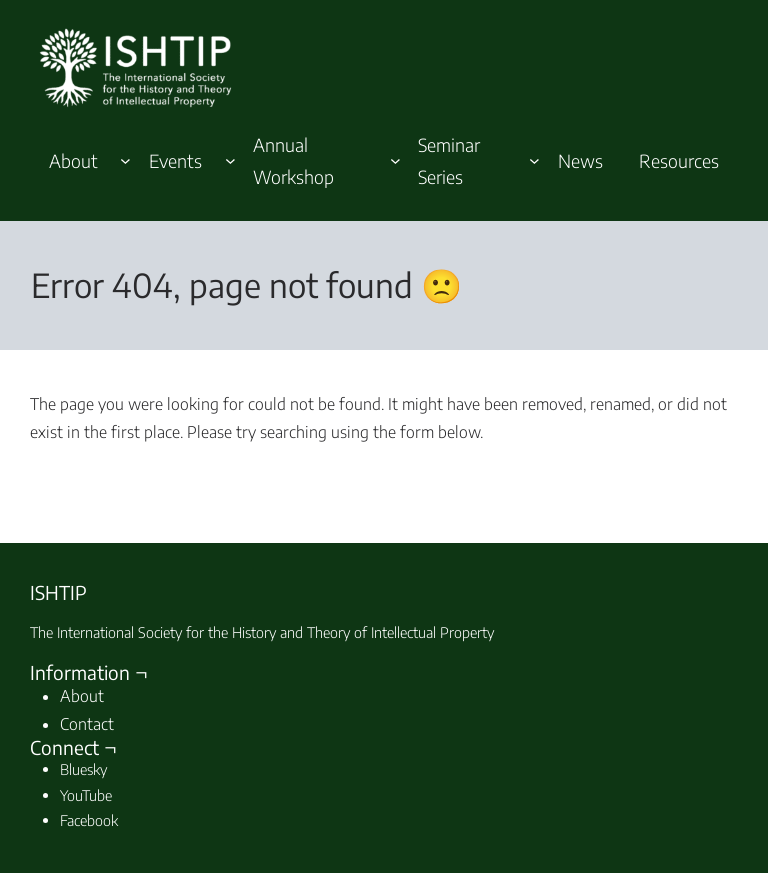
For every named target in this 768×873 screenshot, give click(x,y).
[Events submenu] (230, 160)
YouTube (86, 795)
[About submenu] (125, 160)
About (82, 696)
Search (681, 474)
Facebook (89, 820)
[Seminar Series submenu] (534, 160)
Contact (87, 724)
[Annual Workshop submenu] (395, 160)
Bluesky (83, 769)
